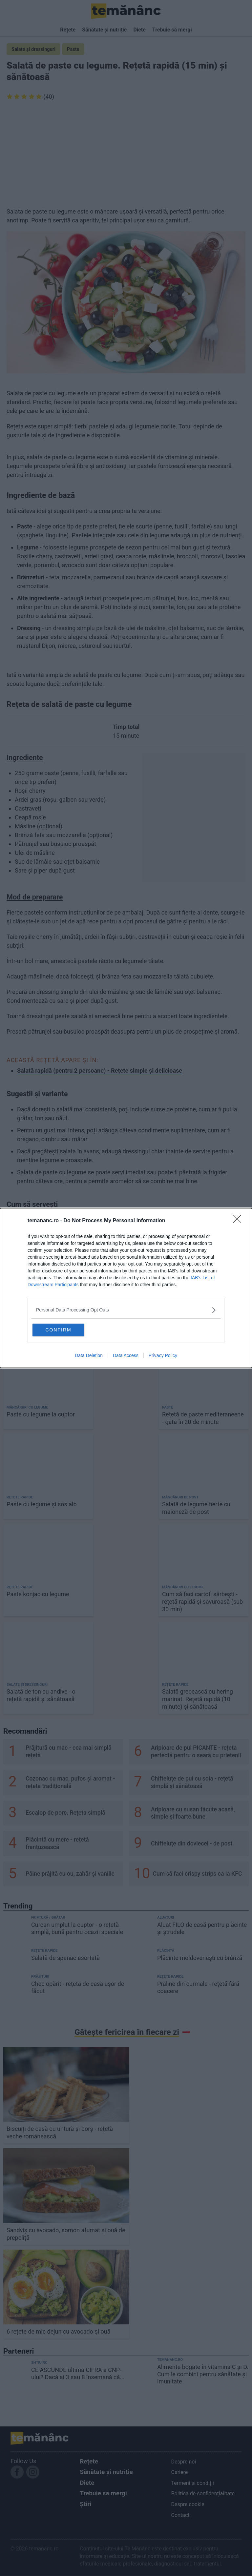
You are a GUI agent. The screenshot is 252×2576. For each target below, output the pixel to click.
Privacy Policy (163, 1356)
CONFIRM (64, 1329)
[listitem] (126, 1309)
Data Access (125, 1356)
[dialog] (126, 1288)
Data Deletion (89, 1356)
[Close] (239, 1220)
